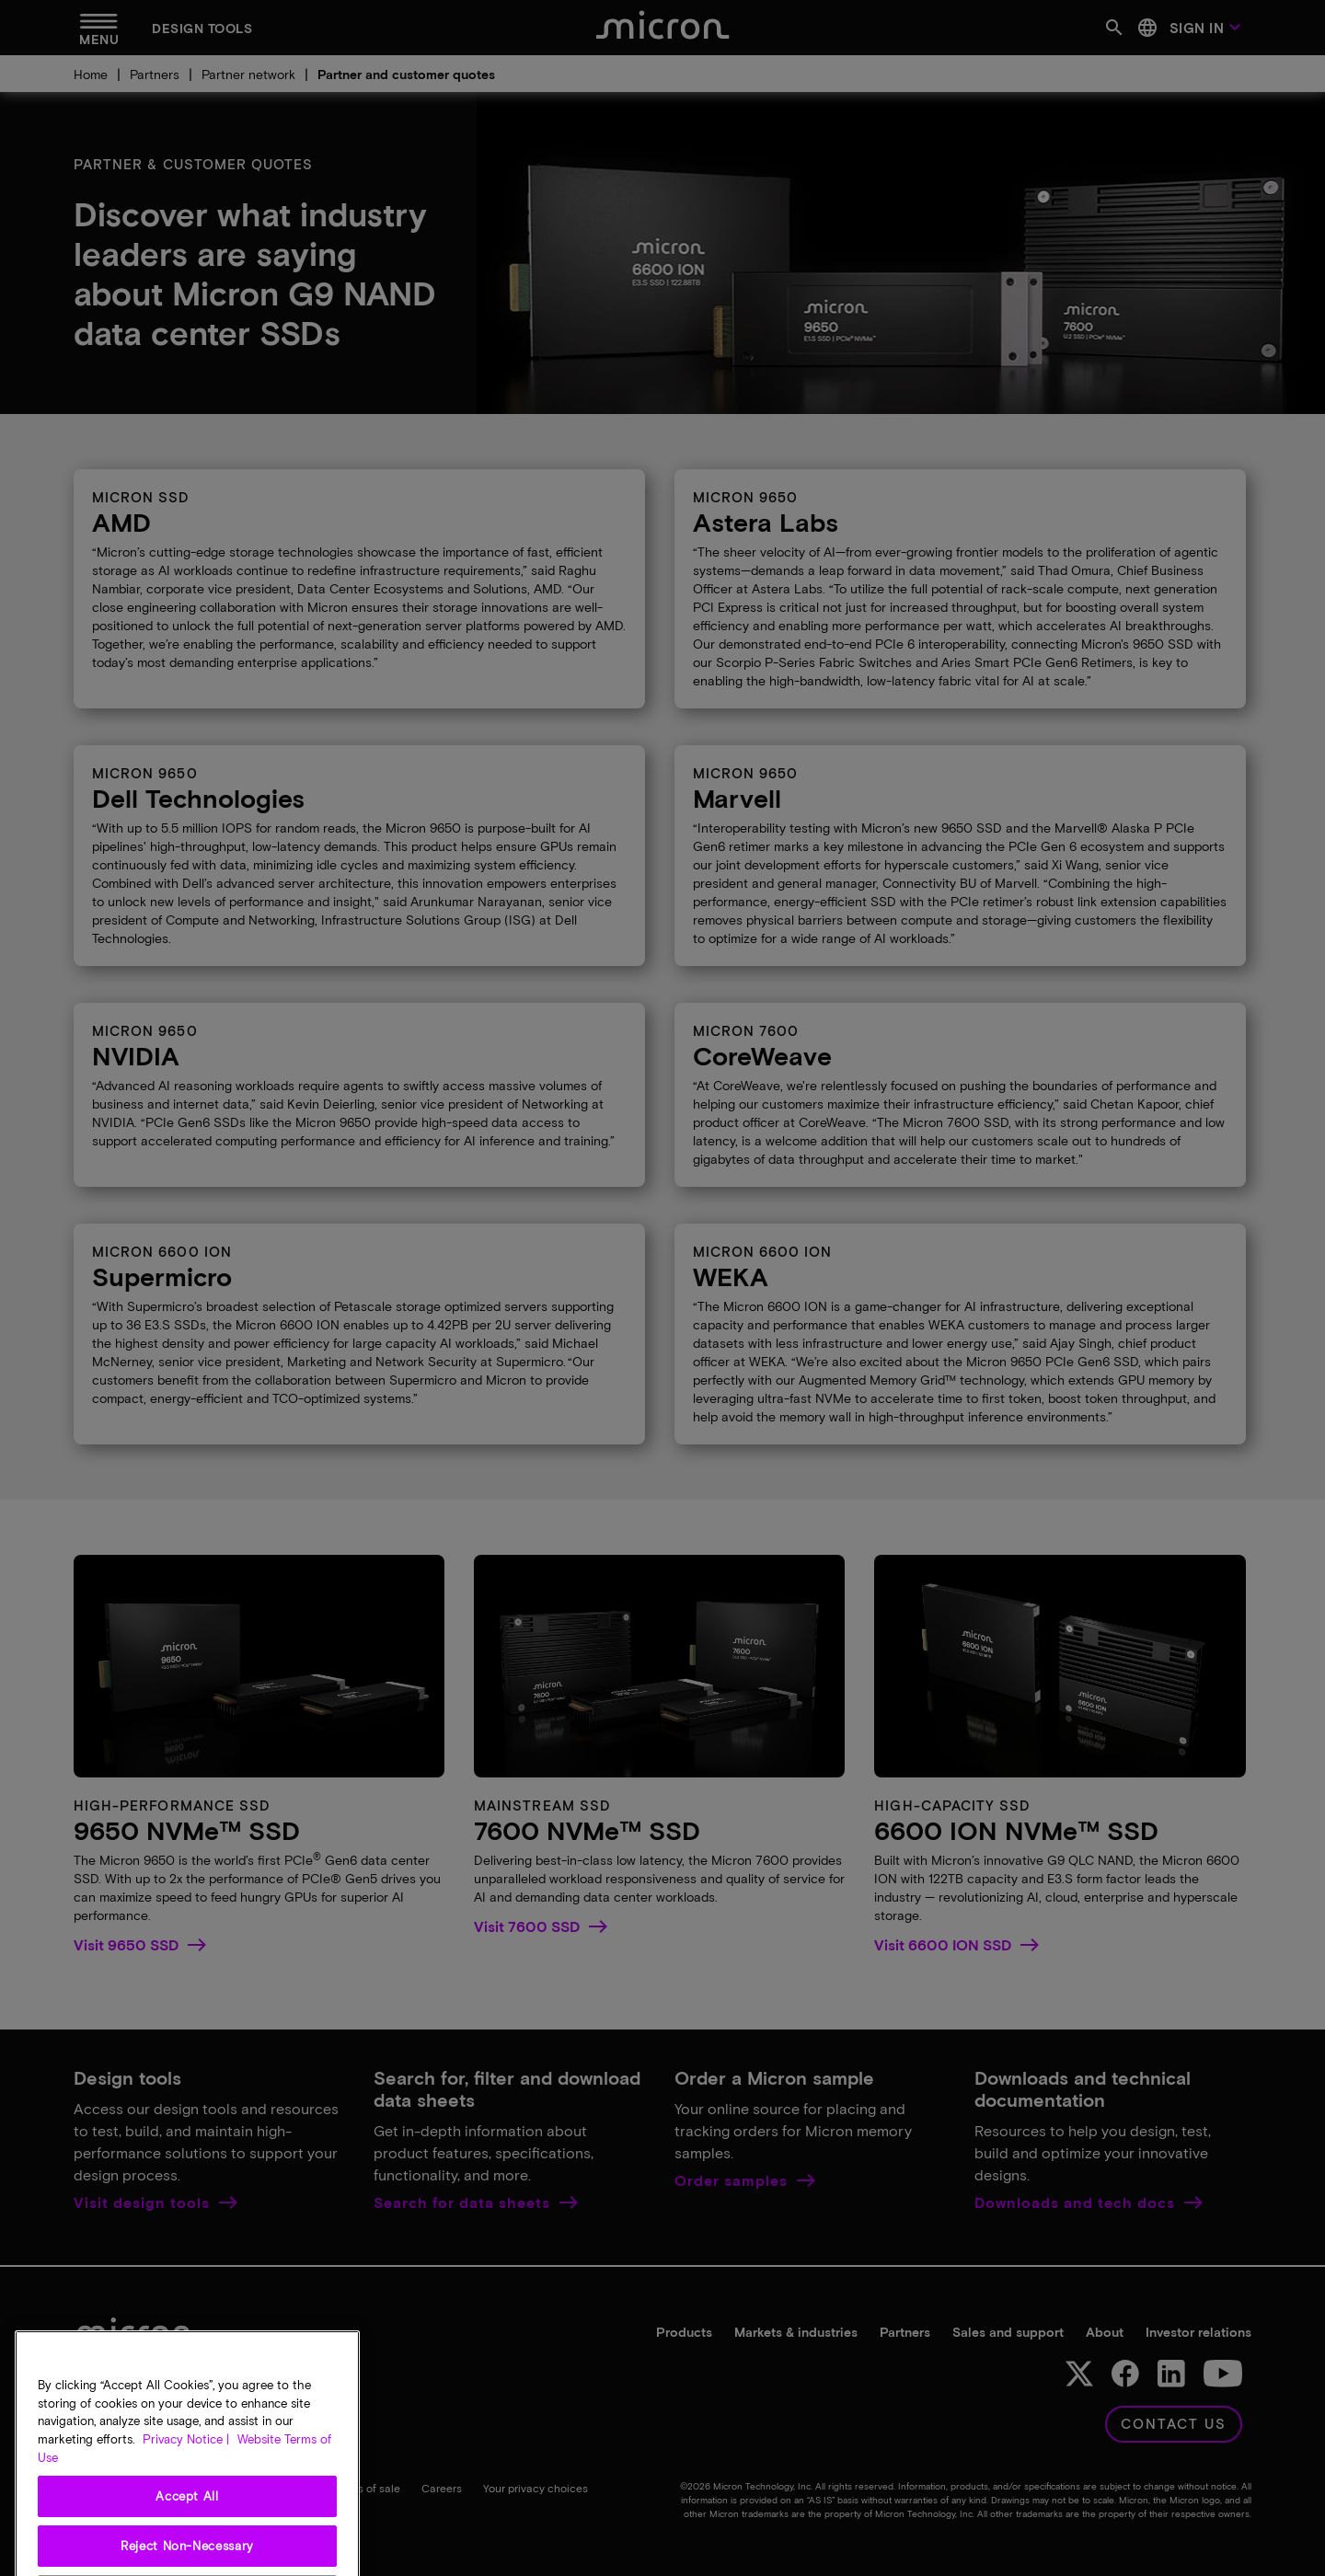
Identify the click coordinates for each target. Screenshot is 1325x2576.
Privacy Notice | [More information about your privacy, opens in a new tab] (186, 2506)
